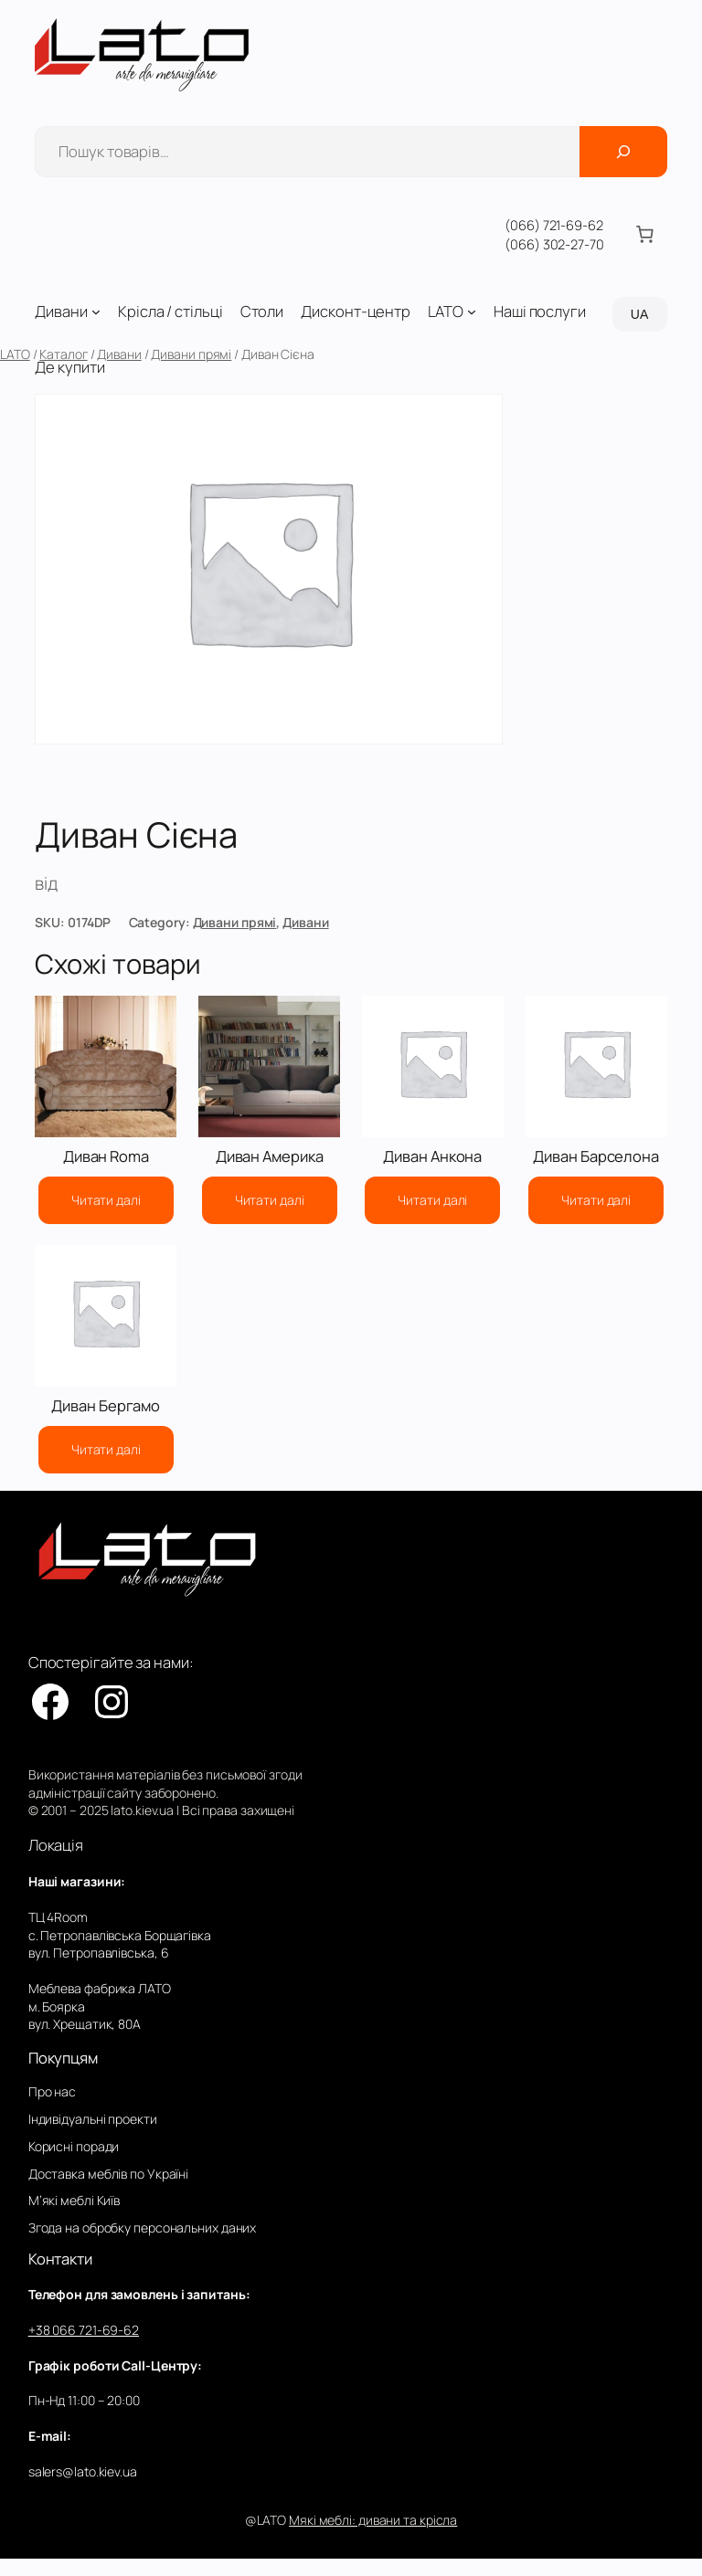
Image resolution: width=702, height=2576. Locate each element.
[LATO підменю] (471, 311)
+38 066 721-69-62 (83, 2329)
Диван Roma (106, 1157)
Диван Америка (270, 1157)
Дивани (119, 354)
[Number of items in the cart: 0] (645, 235)
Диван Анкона (432, 1157)
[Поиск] (623, 151)
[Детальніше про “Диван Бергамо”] (106, 1449)
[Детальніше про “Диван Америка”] (269, 1200)
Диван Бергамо (105, 1406)
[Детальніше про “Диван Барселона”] (596, 1200)
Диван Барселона (596, 1157)
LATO (15, 354)
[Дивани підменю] (96, 311)
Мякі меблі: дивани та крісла (373, 2519)
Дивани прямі (191, 354)
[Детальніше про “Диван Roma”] (106, 1200)
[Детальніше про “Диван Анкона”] (432, 1200)
